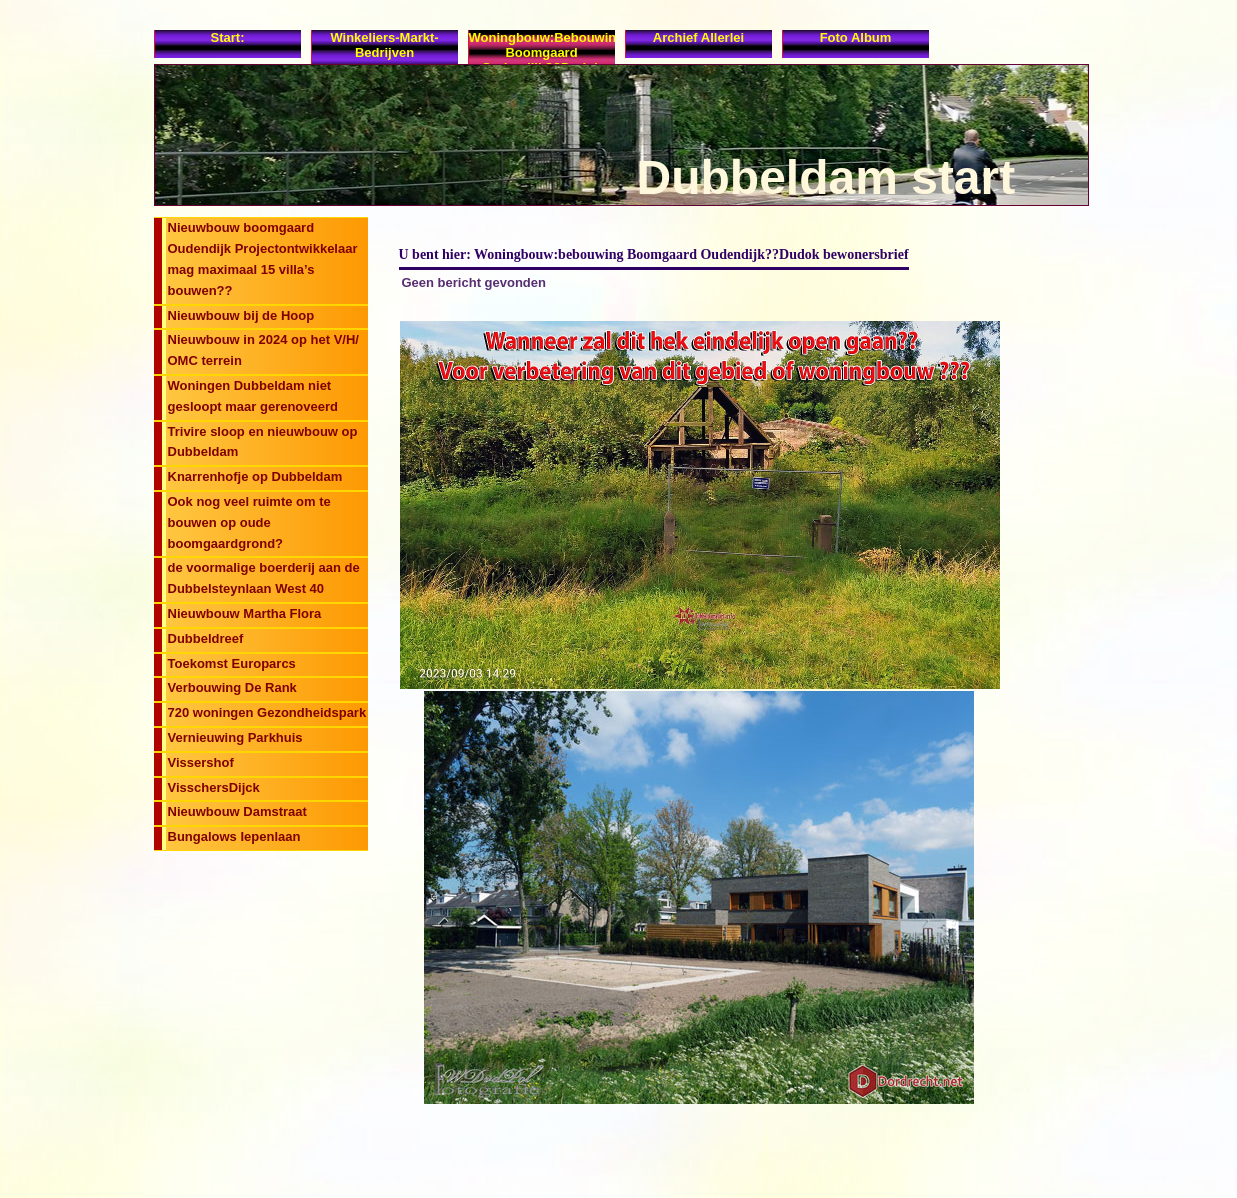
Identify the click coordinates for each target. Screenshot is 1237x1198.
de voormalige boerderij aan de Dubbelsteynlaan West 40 (264, 578)
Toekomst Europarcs (232, 663)
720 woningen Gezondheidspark (267, 712)
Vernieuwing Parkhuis (235, 737)
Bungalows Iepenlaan (234, 836)
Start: (228, 37)
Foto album (856, 37)
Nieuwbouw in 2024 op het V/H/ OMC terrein (263, 350)
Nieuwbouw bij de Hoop (241, 315)
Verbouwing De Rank (232, 687)
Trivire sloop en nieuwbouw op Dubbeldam (263, 442)
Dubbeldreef (206, 638)
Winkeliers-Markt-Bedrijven (384, 45)
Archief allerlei (698, 37)
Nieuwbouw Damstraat (237, 811)
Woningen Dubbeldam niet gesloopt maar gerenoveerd (253, 396)
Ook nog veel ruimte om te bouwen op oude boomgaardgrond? (249, 522)
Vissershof (201, 762)
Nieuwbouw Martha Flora (245, 613)
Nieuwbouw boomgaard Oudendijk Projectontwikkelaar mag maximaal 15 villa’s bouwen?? (263, 258)
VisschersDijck (214, 787)
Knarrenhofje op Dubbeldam (255, 476)
